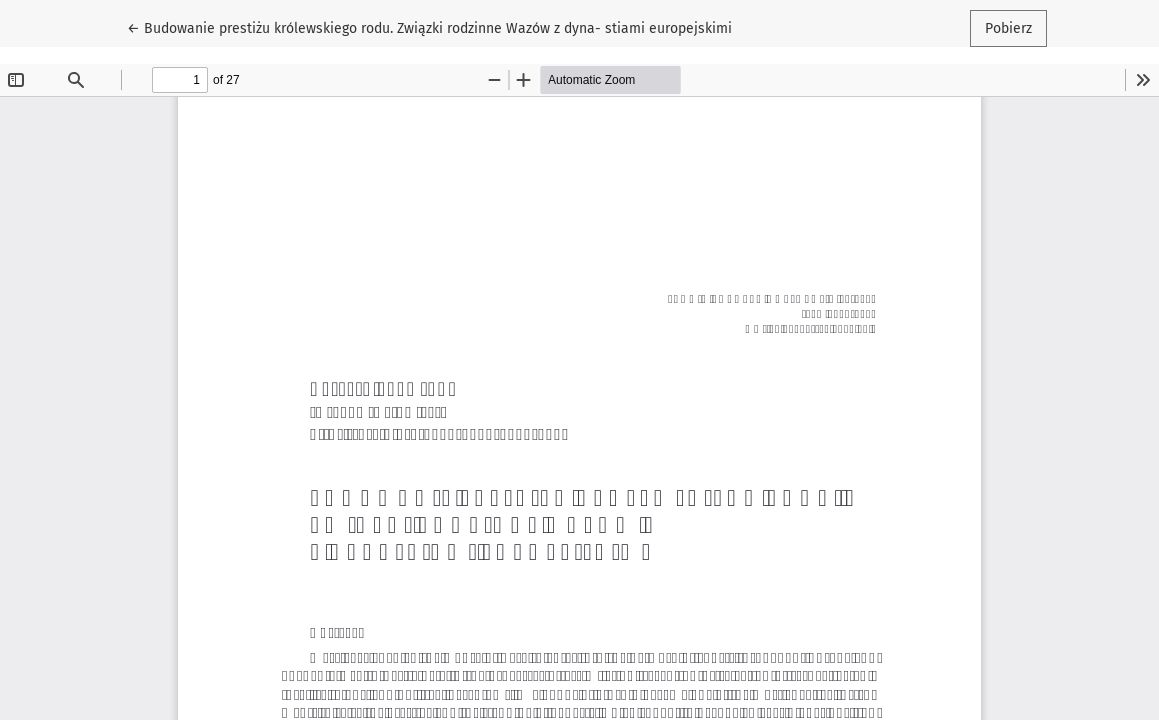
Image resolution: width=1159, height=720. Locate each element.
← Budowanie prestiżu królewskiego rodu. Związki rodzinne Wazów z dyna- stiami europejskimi (429, 27)
